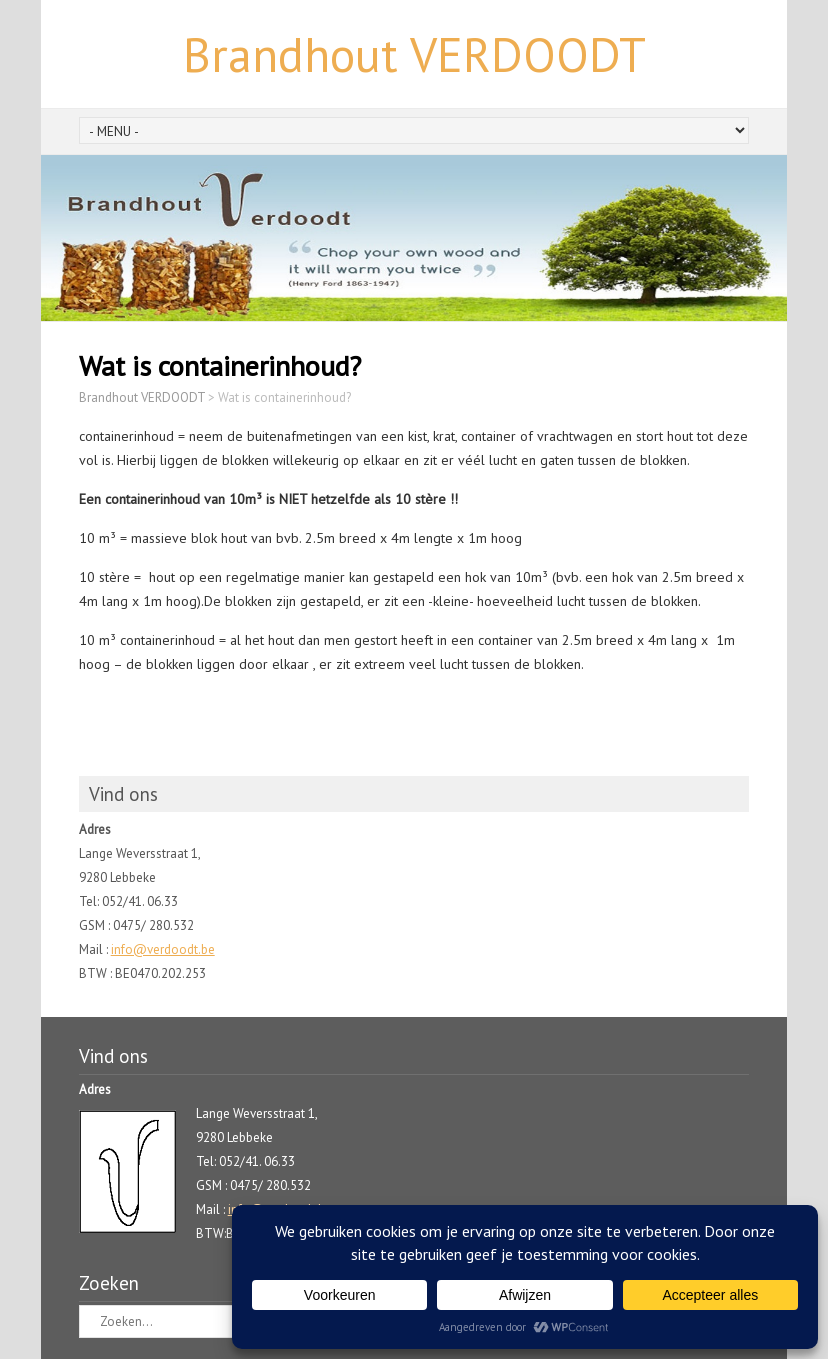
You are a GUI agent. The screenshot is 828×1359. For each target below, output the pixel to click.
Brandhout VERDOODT (414, 54)
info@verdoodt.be (163, 949)
